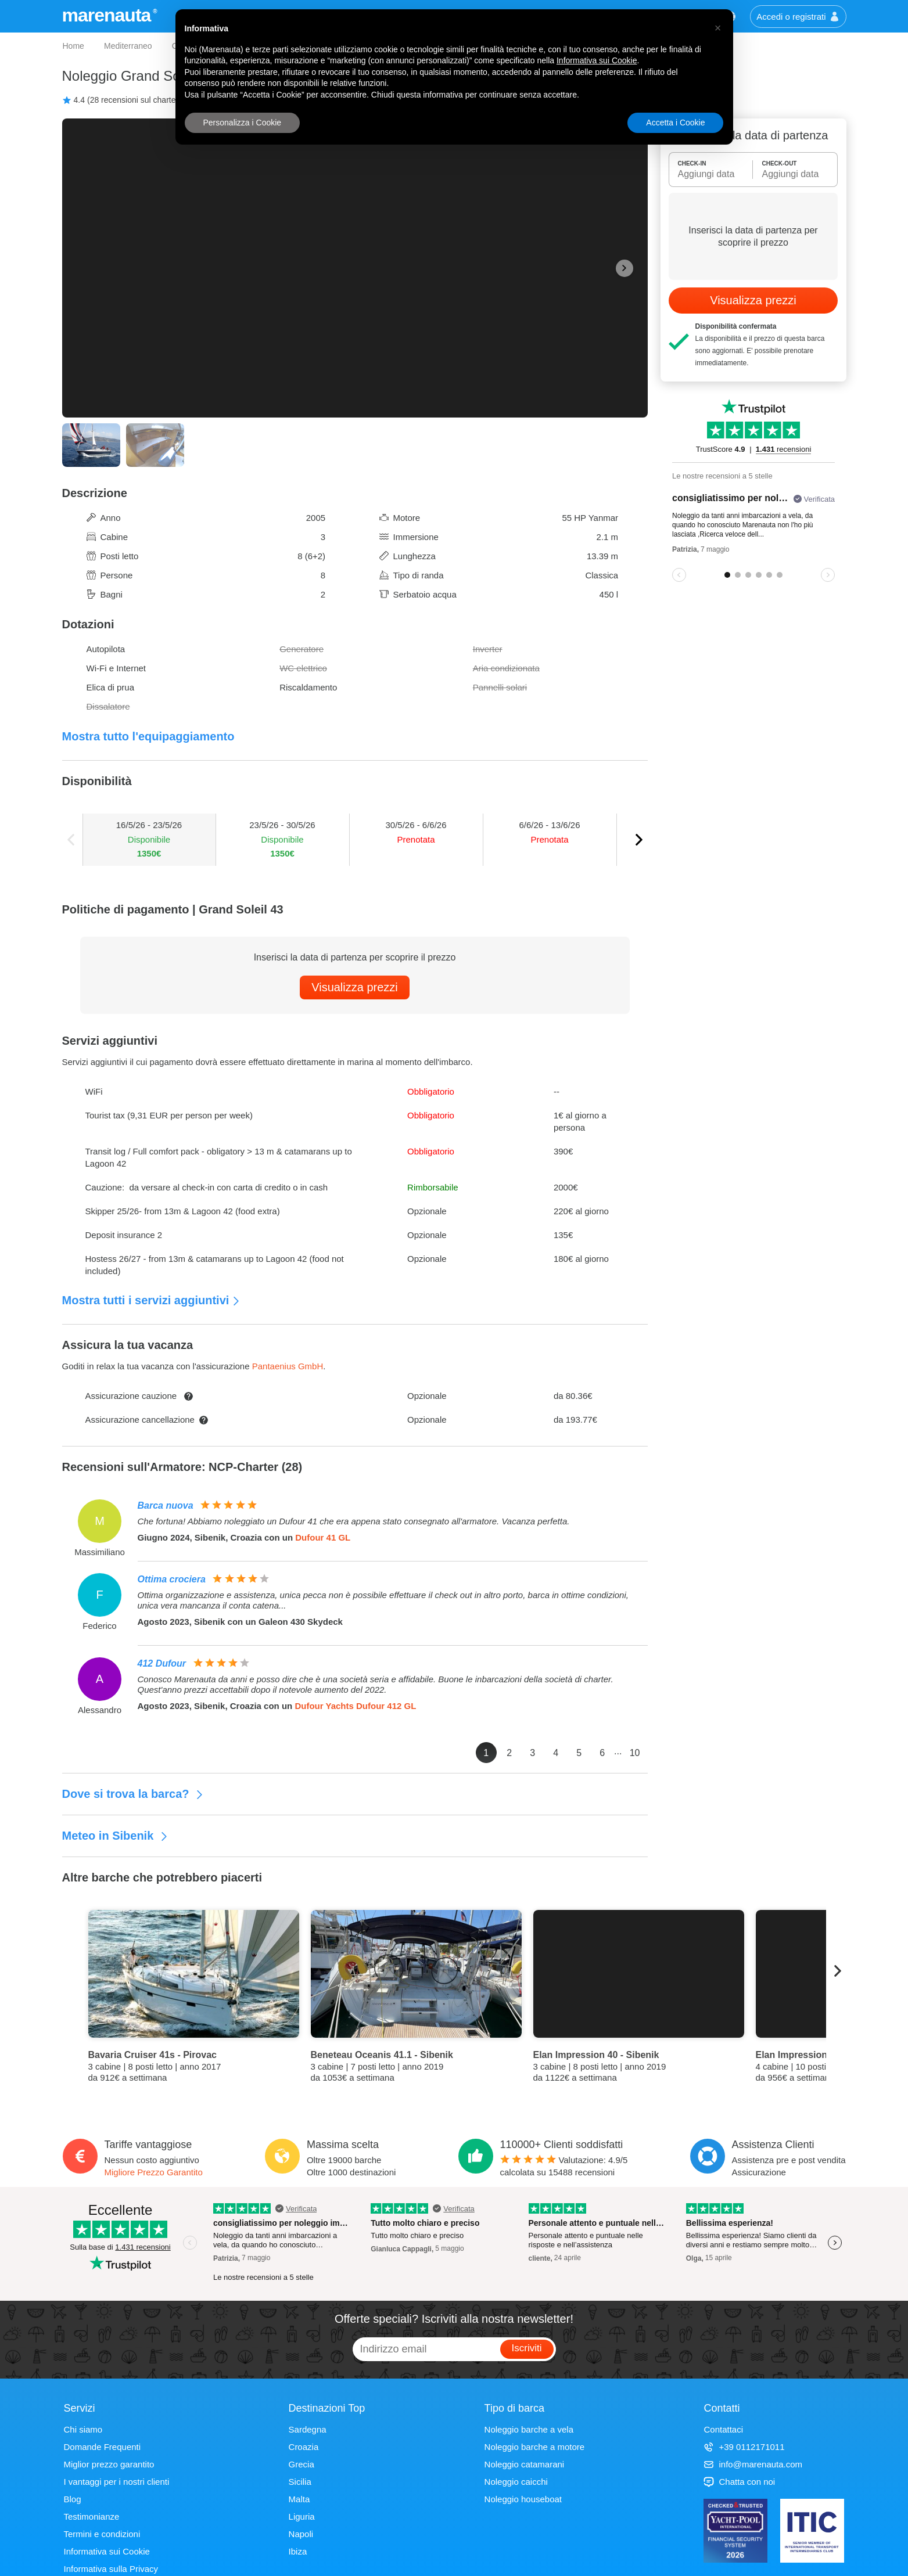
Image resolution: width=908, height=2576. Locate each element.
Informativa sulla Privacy (111, 2569)
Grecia (301, 2464)
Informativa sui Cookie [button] (597, 60)
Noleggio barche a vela (528, 2429)
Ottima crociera (172, 1579)
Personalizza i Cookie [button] (242, 122)
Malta (299, 2499)
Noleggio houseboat (523, 2499)
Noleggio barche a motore (534, 2447)
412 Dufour (162, 1663)
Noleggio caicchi (516, 2482)
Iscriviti (527, 2348)
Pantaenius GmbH (288, 1366)
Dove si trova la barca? (133, 1793)
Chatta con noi (739, 2482)
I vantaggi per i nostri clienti (117, 2482)
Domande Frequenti (102, 2447)
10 (635, 1753)
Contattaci (723, 2429)
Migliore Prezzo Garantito (154, 2172)
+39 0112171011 (744, 2447)
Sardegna (307, 2429)
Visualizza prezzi (354, 987)
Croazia (304, 2447)
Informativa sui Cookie (107, 2551)
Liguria (302, 2516)
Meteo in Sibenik (115, 1835)
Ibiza (298, 2551)
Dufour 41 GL (322, 1537)
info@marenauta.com (753, 2464)
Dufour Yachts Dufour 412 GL (355, 1706)
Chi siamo (83, 2429)
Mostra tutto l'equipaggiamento (148, 736)
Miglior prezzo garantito (109, 2464)
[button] (718, 28)
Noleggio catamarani (524, 2464)
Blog (72, 2499)
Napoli (301, 2534)
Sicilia (300, 2482)
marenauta (108, 15)
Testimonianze (92, 2516)
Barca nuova (165, 1505)
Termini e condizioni (102, 2534)
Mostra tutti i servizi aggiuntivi (151, 1300)
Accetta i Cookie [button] (675, 122)
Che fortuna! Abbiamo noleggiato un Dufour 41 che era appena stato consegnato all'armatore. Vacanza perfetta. (354, 1521)
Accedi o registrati (797, 16)
